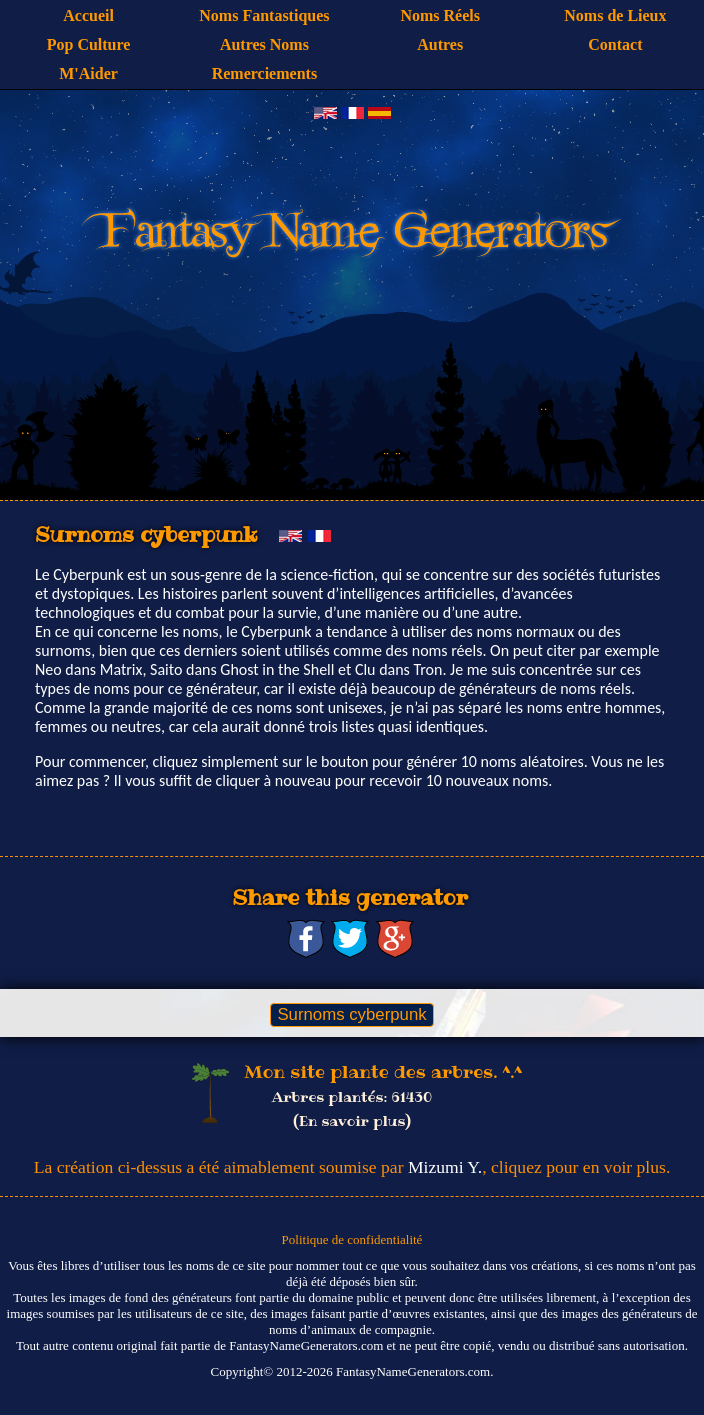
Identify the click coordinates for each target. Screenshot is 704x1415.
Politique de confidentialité (352, 1239)
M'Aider (88, 73)
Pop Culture (89, 44)
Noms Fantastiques (264, 15)
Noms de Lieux (615, 15)
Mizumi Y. (445, 1167)
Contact (615, 44)
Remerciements (264, 73)
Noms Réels (440, 15)
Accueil (88, 15)
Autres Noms (264, 44)
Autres (440, 44)
